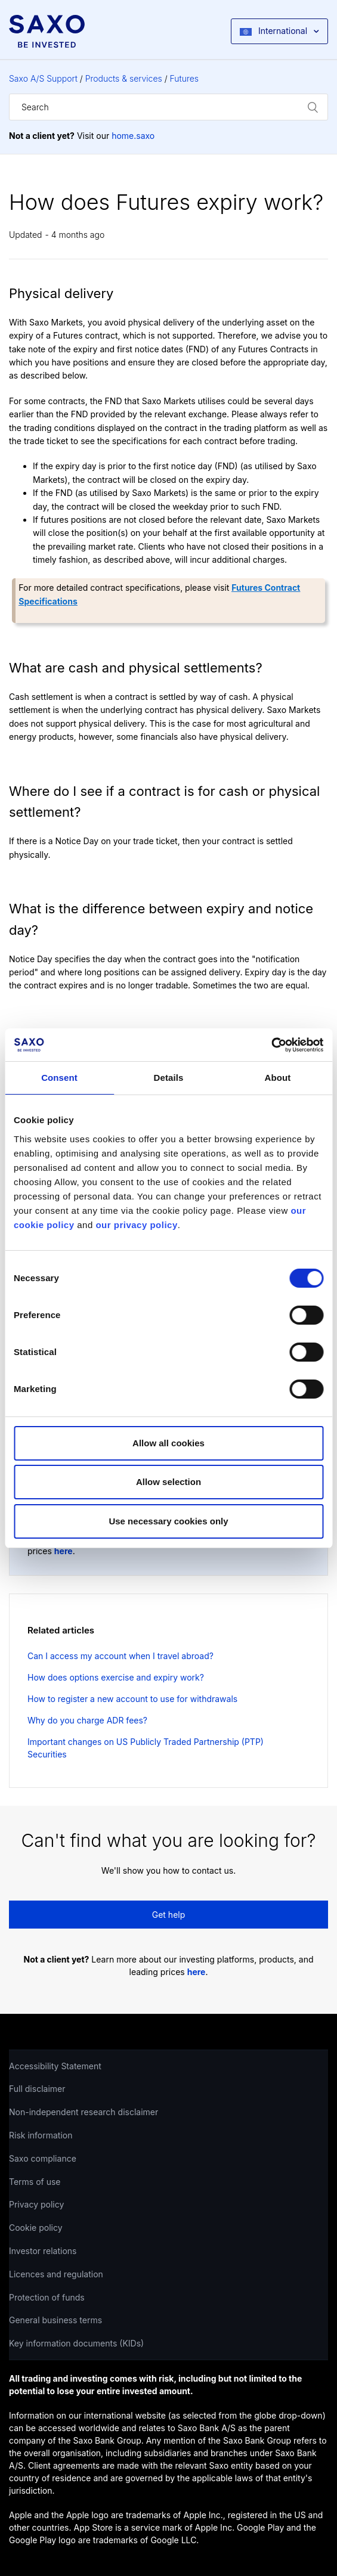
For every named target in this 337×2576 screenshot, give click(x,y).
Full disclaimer (37, 2089)
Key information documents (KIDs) (76, 2343)
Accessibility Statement (55, 2066)
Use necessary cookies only (168, 1521)
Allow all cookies (168, 1443)
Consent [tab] (59, 1077)
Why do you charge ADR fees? (87, 1720)
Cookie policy (36, 2227)
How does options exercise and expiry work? (115, 1677)
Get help (168, 1914)
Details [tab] (169, 1077)
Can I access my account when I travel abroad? (120, 1656)
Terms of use (35, 2182)
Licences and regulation (56, 2274)
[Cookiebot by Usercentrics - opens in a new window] (271, 1045)
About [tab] (278, 1077)
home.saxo (133, 136)
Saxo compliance (42, 2158)
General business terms (55, 2320)
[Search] (168, 107)
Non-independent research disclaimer (83, 2112)
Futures (184, 78)
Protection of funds (47, 2297)
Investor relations (43, 2251)
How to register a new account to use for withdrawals (132, 1699)
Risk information (41, 2135)
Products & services (123, 78)
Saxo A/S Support (43, 78)
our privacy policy (136, 1225)
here (63, 1551)
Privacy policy (36, 2204)
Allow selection (168, 1482)
